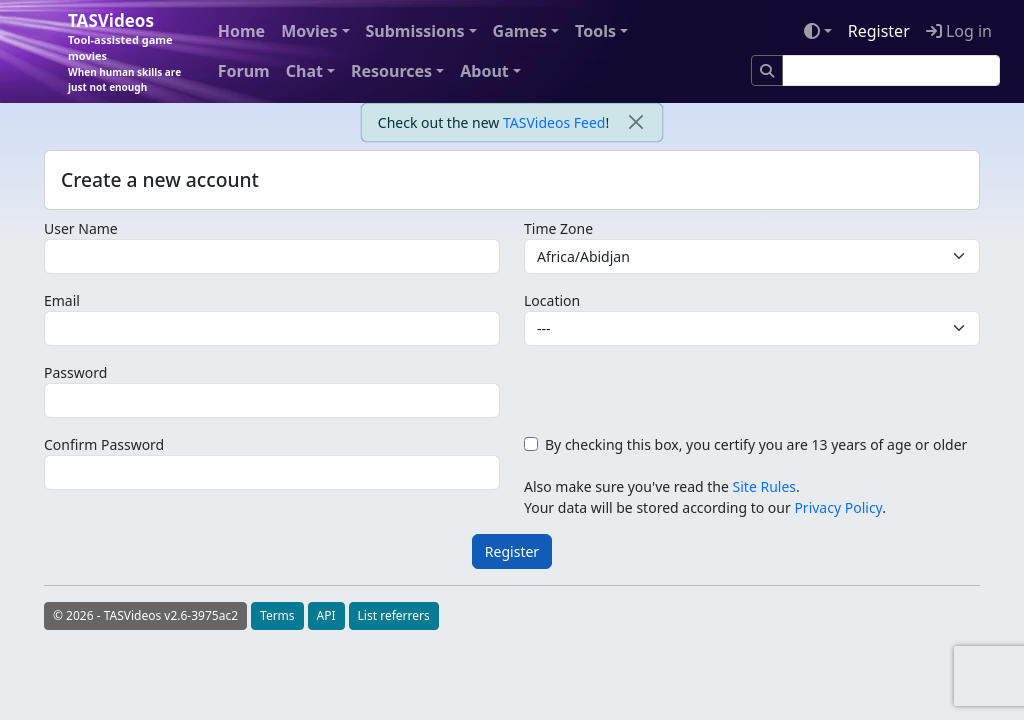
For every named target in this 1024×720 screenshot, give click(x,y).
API (326, 615)
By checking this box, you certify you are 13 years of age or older (756, 444)
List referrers (394, 615)
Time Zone (558, 228)
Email (62, 300)
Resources (391, 71)
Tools (595, 31)
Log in (959, 31)
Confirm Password (104, 444)
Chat (304, 71)
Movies (309, 31)
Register (879, 31)
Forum (244, 71)
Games (520, 31)
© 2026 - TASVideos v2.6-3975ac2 (145, 615)
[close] (635, 122)
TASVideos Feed (554, 122)
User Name (81, 228)
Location (552, 300)
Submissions (415, 31)
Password (75, 372)
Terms (277, 615)
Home (241, 31)
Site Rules (764, 486)
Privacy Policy (838, 507)
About (484, 71)
